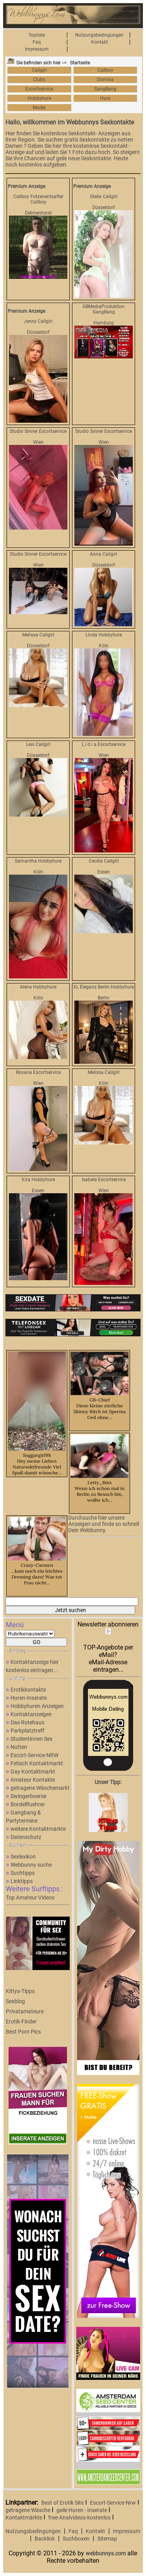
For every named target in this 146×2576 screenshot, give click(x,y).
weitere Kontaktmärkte (38, 1829)
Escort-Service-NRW (34, 1755)
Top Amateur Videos (30, 1897)
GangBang (105, 89)
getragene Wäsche (27, 2510)
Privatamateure (25, 2011)
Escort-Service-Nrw (113, 2503)
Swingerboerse (28, 1796)
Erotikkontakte (28, 1690)
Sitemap (107, 2538)
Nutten (19, 1747)
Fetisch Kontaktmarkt (37, 1763)
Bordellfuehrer (28, 1804)
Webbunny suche (31, 1865)
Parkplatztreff (27, 1730)
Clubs (39, 79)
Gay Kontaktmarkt (33, 1771)
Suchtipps (23, 1873)
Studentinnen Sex (32, 1739)
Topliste (36, 35)
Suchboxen (76, 2538)
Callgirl (39, 70)
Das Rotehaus (27, 1722)
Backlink (45, 2538)
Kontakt (99, 42)
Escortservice (39, 89)
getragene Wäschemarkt (40, 1788)
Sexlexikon (23, 1856)
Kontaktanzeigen (31, 1714)
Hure (105, 98)
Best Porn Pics (23, 2032)
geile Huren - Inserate (81, 2510)
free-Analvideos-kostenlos (79, 2517)
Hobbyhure (39, 98)
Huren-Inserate (29, 1698)
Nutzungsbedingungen (99, 35)
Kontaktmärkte (23, 2517)
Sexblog (15, 2001)
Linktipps (22, 1881)
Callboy (105, 70)
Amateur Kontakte (33, 1780)
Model (39, 107)
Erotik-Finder (21, 2021)
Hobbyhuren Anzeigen (37, 1706)
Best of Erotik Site (62, 2503)
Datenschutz (26, 1837)
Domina (105, 79)
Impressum (37, 49)
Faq (37, 42)
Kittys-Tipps (20, 1991)
